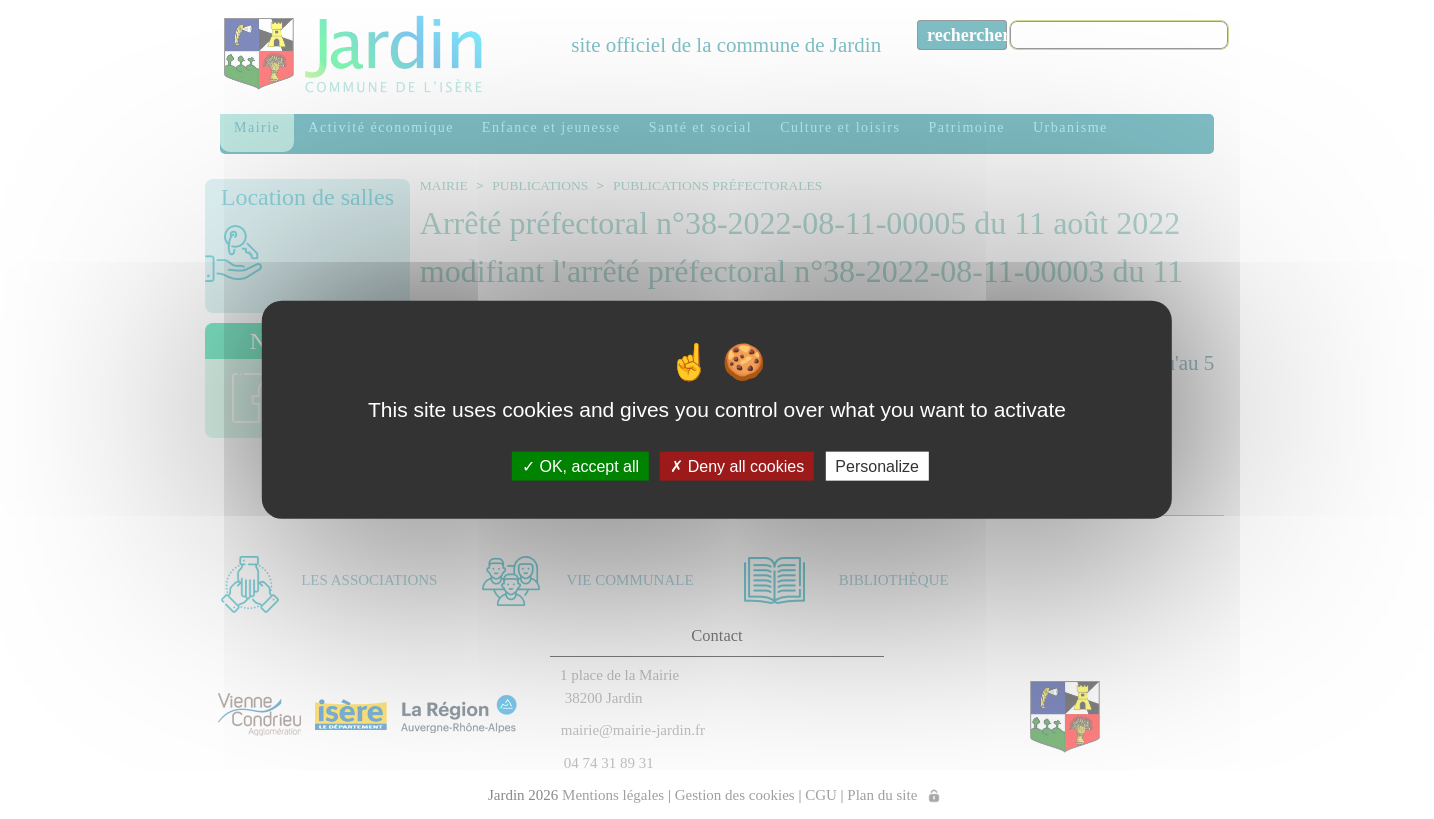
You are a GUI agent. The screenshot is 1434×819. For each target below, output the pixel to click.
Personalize (877, 466)
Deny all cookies (737, 466)
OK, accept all (580, 466)
